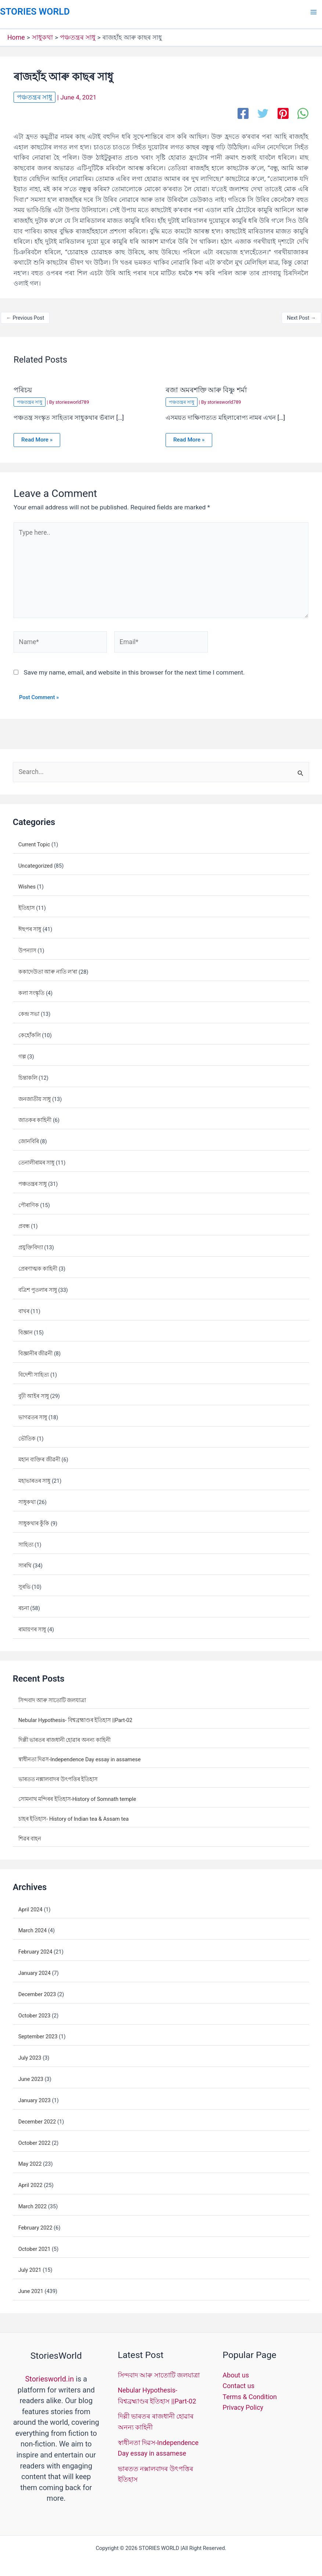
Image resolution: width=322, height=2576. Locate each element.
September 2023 (38, 2033)
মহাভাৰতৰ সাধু (34, 1477)
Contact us (238, 2381)
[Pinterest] (283, 113)
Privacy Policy (242, 2402)
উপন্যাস (27, 946)
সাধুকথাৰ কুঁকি (34, 1519)
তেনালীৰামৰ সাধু (36, 1159)
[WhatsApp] (302, 113)
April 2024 (30, 1905)
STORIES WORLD (33, 11)
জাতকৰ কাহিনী (35, 1116)
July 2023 (29, 2054)
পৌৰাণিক (28, 1201)
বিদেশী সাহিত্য (33, 1371)
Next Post (301, 317)
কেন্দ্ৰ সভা (29, 1010)
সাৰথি (25, 1562)
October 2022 (34, 2139)
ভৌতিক (27, 1434)
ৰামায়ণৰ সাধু (32, 1625)
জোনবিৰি (28, 1137)
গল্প (22, 1052)
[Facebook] (243, 113)
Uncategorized (35, 861)
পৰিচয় (22, 389)
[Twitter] (262, 113)
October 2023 (34, 2011)
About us (235, 2371)
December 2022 (37, 2117)
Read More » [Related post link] (36, 438)
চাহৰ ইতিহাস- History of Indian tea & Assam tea (73, 1815)
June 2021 (30, 2287)
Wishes (27, 883)
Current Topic (34, 840)
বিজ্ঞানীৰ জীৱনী (35, 1350)
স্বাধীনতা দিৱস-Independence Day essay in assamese (79, 1755)
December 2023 (37, 1990)
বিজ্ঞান (25, 1328)
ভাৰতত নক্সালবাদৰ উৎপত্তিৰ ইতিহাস (58, 1775)
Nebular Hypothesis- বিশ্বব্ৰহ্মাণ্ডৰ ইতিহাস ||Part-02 (75, 1716)
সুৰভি (24, 1583)
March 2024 (32, 1926)
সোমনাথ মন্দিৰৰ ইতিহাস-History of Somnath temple (77, 1795)
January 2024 (34, 1969)
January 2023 (34, 2096)
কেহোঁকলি (29, 1031)
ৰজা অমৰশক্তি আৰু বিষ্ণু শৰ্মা (204, 389)
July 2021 (29, 2266)
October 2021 (34, 2245)
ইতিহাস (26, 904)
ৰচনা (23, 1604)
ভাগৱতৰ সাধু (32, 1413)
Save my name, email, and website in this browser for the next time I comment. (134, 668)
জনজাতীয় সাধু (34, 1095)
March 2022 (32, 2202)
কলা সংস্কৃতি (31, 989)
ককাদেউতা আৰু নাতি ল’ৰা (47, 967)
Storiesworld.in (49, 2375)
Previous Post (25, 317)
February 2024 (35, 1948)
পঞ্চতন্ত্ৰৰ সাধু (34, 97)
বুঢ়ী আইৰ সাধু (33, 1392)
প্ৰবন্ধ (24, 1222)
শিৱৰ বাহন (29, 1834)
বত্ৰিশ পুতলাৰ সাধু (37, 1286)
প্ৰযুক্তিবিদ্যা (30, 1243)
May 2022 (30, 2160)
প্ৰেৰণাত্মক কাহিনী (38, 1265)
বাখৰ (23, 1307)
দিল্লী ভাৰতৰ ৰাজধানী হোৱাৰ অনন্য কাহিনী (64, 1736)
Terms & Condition (249, 2392)
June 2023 (30, 2075)
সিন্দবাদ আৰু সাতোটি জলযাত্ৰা (52, 1696)
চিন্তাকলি (27, 1074)
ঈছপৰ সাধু (29, 925)
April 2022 (30, 2181)
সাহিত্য (25, 1540)
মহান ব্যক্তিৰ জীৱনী (39, 1456)
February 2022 (35, 2223)
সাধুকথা (27, 1498)
